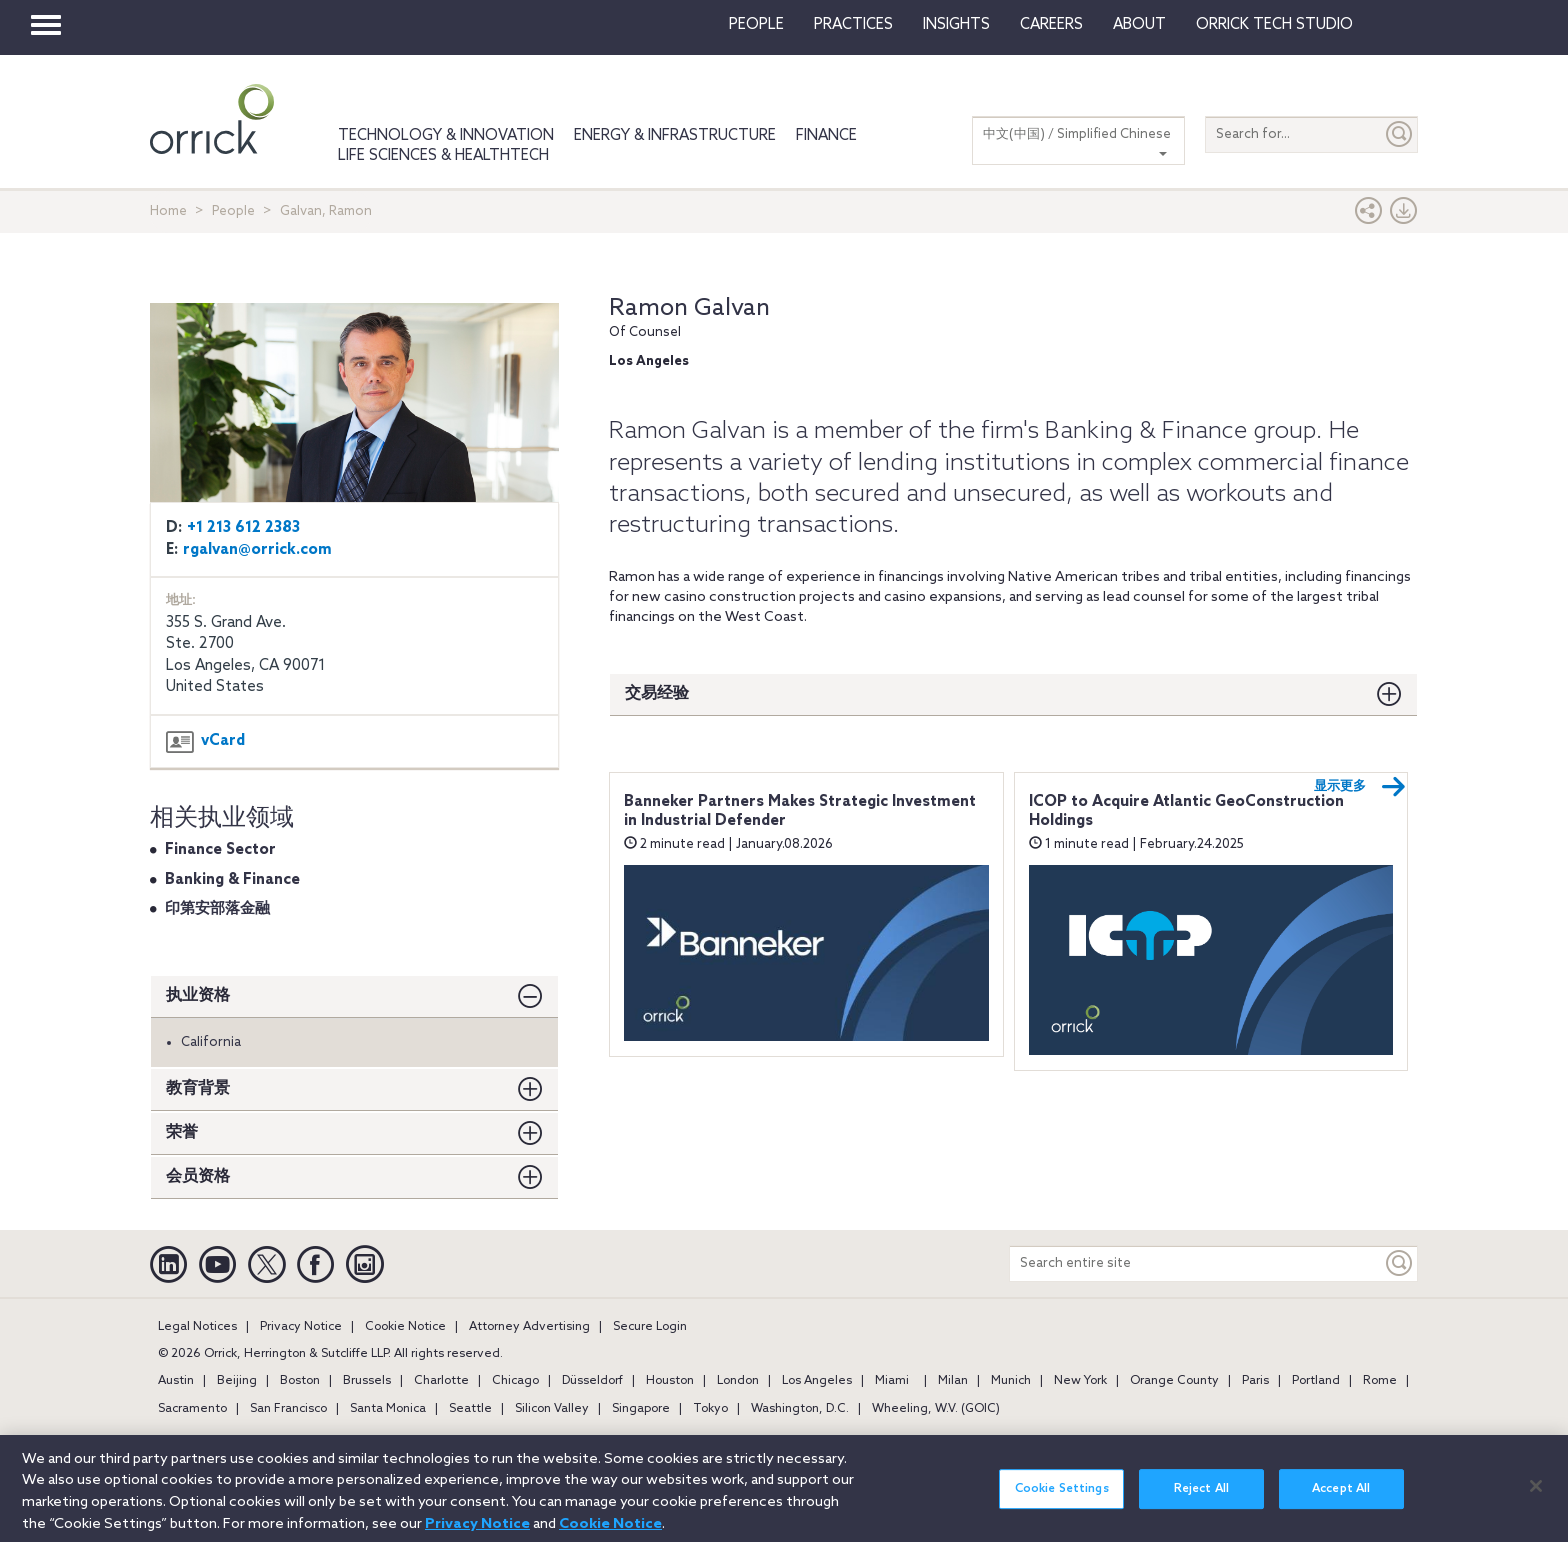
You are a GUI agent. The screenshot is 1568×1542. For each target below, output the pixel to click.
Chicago (515, 1381)
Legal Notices (197, 1327)
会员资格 (198, 1176)
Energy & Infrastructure (675, 136)
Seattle (470, 1409)
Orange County (1174, 1381)
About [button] (1139, 25)
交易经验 (657, 693)
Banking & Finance (232, 880)
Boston (300, 1381)
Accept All (1341, 1500)
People (756, 25)
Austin (176, 1381)
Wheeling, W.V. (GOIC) (936, 1409)
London (738, 1381)
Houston (670, 1381)
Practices (853, 25)
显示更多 (1360, 787)
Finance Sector (220, 850)
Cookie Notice (405, 1327)
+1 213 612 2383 (243, 528)
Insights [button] (956, 25)
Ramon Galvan (689, 308)
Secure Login (650, 1327)
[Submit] (1400, 134)
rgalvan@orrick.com (257, 550)
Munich (1011, 1381)
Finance (826, 136)
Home (168, 211)
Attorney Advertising (529, 1327)
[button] (1369, 215)
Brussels (367, 1381)
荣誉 (182, 1132)
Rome (1380, 1381)
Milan (953, 1381)
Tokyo (710, 1409)
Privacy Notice (301, 1327)
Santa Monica (388, 1409)
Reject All (1201, 1500)
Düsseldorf (592, 1381)
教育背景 (198, 1088)
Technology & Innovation (446, 136)
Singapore (641, 1409)
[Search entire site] (1196, 1263)
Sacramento (192, 1409)
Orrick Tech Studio (1274, 25)
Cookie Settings (1062, 1500)
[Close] (1536, 1497)
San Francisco (288, 1409)
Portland (1316, 1381)
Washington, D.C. (800, 1409)
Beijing (237, 1381)
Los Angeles (817, 1381)
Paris (1255, 1381)
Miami (892, 1381)
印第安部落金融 (217, 909)
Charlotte (441, 1381)
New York (1080, 1381)
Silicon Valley (552, 1409)
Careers (1051, 25)
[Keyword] (1400, 1263)
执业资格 (198, 995)
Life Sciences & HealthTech (443, 156)
